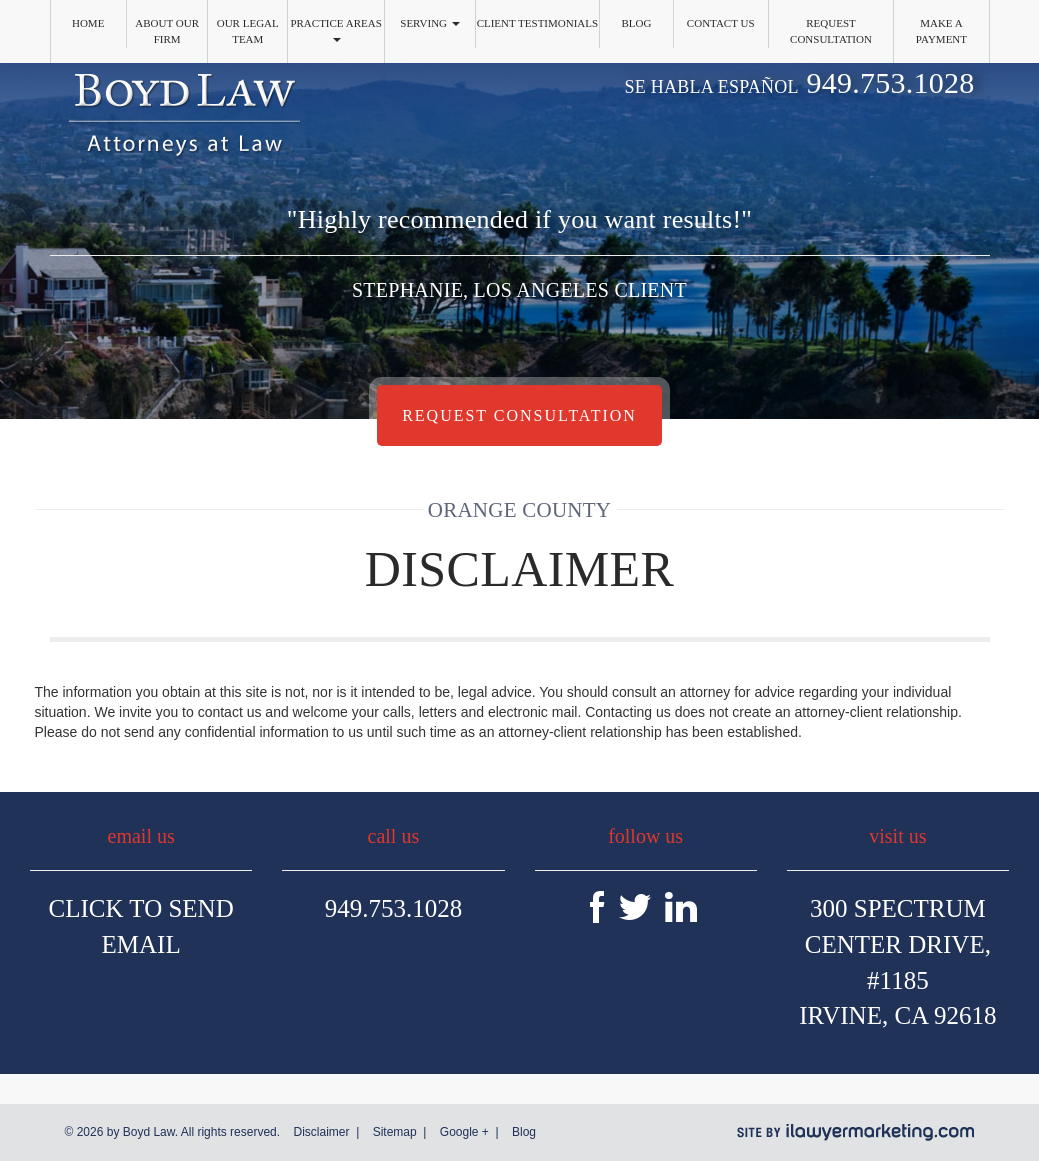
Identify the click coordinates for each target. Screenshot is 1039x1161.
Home (88, 23)
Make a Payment (941, 31)
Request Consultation (831, 31)
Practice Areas (335, 29)
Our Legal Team (248, 31)
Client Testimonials (538, 23)
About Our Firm (167, 31)
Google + (464, 1132)
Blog (636, 23)
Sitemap (395, 1132)
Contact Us (721, 23)
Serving (430, 23)
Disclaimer (321, 1132)
